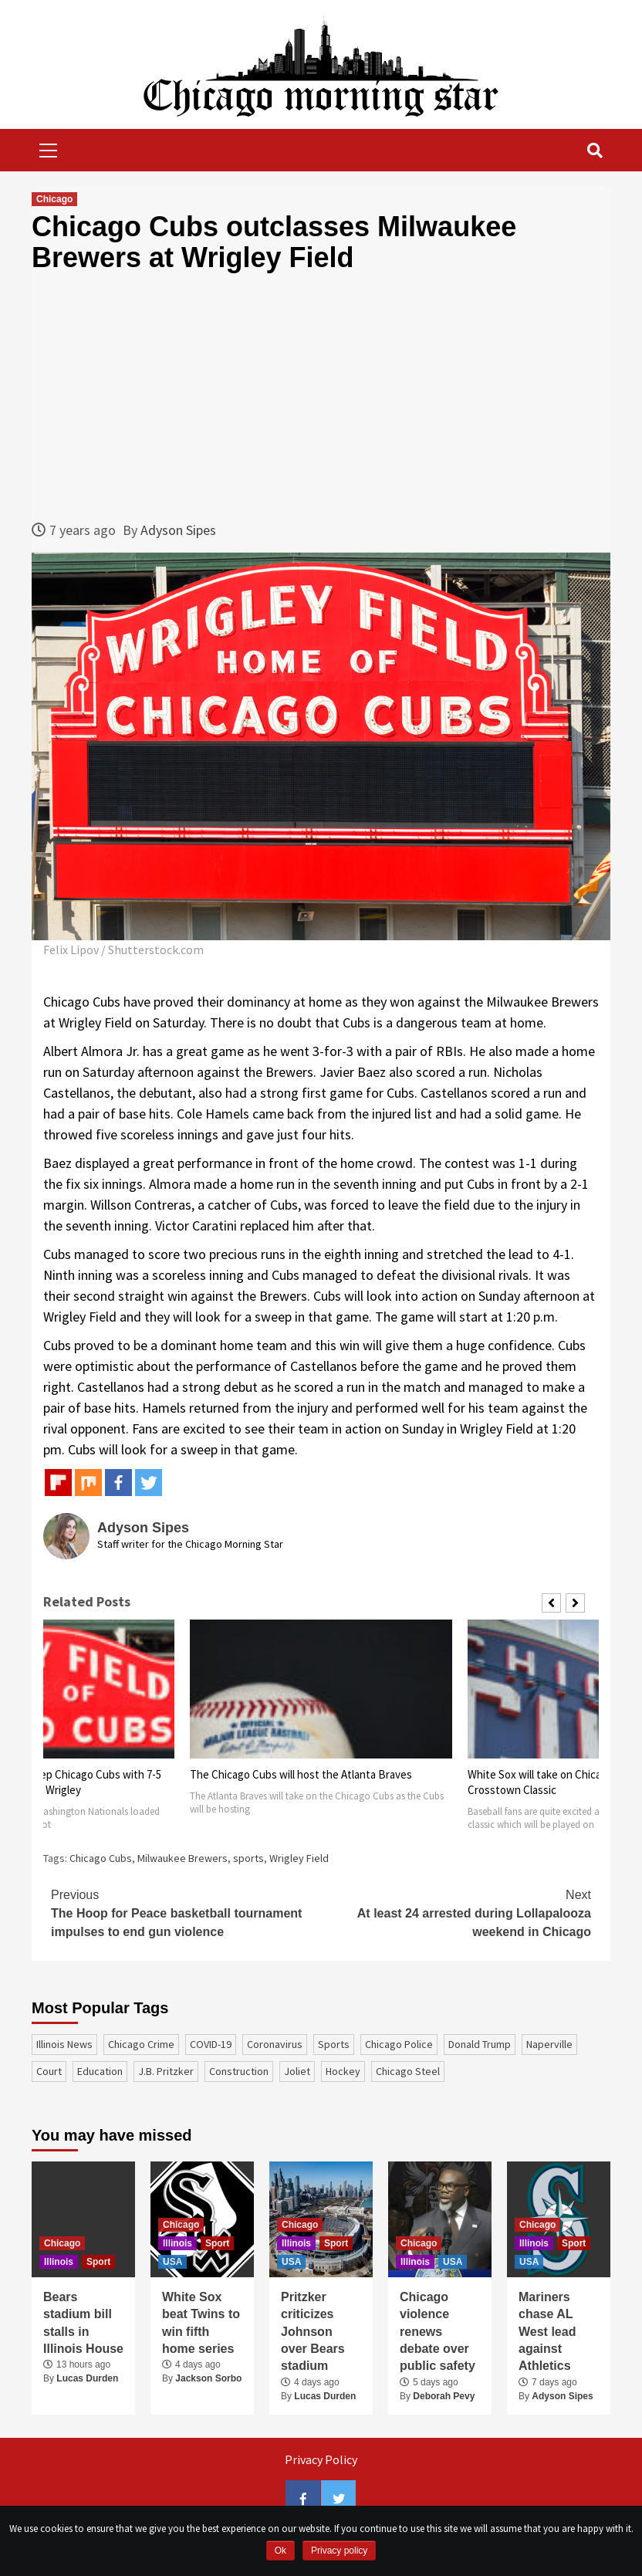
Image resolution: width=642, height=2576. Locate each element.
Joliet (297, 2071)
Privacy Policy (321, 2459)
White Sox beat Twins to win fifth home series (201, 2322)
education (100, 2071)
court (49, 2071)
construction (239, 2071)
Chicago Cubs (100, 1858)
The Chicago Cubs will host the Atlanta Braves (301, 1774)
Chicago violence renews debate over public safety (437, 2331)
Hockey (343, 2071)
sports (248, 1858)
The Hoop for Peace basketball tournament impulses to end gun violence (186, 1912)
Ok (280, 2550)
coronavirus (274, 2044)
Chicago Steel (408, 2071)
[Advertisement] (321, 396)
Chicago (54, 199)
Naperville (549, 2044)
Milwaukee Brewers (182, 1858)
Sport (98, 2261)
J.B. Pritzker (166, 2071)
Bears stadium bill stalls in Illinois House (83, 2322)
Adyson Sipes (178, 530)
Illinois (58, 2261)
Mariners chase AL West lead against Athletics (547, 2331)
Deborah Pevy (444, 2396)
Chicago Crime (141, 2044)
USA (172, 2261)
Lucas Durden (87, 2378)
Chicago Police (399, 2044)
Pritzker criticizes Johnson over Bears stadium (313, 2331)
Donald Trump (479, 2044)
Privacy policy (339, 2550)
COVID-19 (210, 2044)
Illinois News (64, 2044)
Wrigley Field (299, 1858)
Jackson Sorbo (208, 2378)
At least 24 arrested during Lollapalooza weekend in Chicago (456, 1912)
